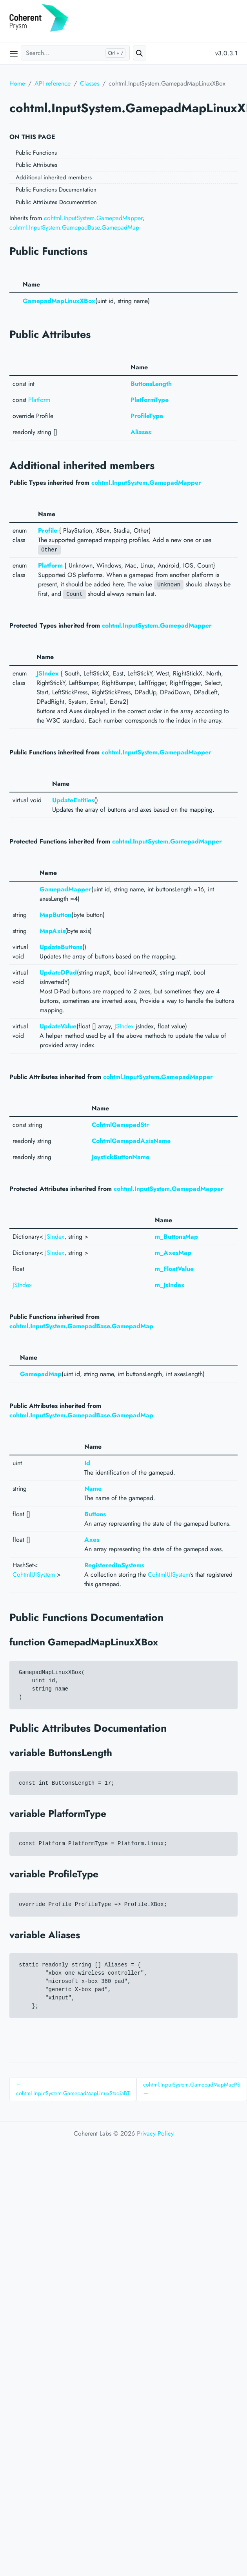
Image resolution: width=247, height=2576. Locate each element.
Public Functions (36, 152)
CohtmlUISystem (34, 1574)
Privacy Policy (155, 2133)
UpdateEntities (73, 800)
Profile (47, 530)
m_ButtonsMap (176, 1236)
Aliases (141, 431)
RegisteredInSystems (114, 1565)
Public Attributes (36, 165)
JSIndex (47, 673)
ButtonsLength (151, 383)
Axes (91, 1539)
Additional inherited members (54, 177)
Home (17, 83)
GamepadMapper (65, 889)
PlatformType (150, 399)
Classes (89, 83)
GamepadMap (41, 1373)
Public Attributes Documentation (56, 202)
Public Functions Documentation (56, 189)
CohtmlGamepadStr (120, 1124)
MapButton (55, 914)
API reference (53, 83)
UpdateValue (58, 1026)
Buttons (95, 1514)
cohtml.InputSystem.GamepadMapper (93, 218)
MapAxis (52, 930)
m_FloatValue (174, 1268)
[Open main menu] (14, 53)
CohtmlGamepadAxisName (131, 1140)
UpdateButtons (61, 946)
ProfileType (147, 415)
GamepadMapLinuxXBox (59, 300)
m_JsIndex (170, 1284)
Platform (39, 399)
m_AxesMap (173, 1252)
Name (93, 1488)
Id (87, 1463)
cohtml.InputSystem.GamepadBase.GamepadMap (74, 227)
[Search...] (75, 53)
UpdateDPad (58, 972)
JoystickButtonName (120, 1156)
